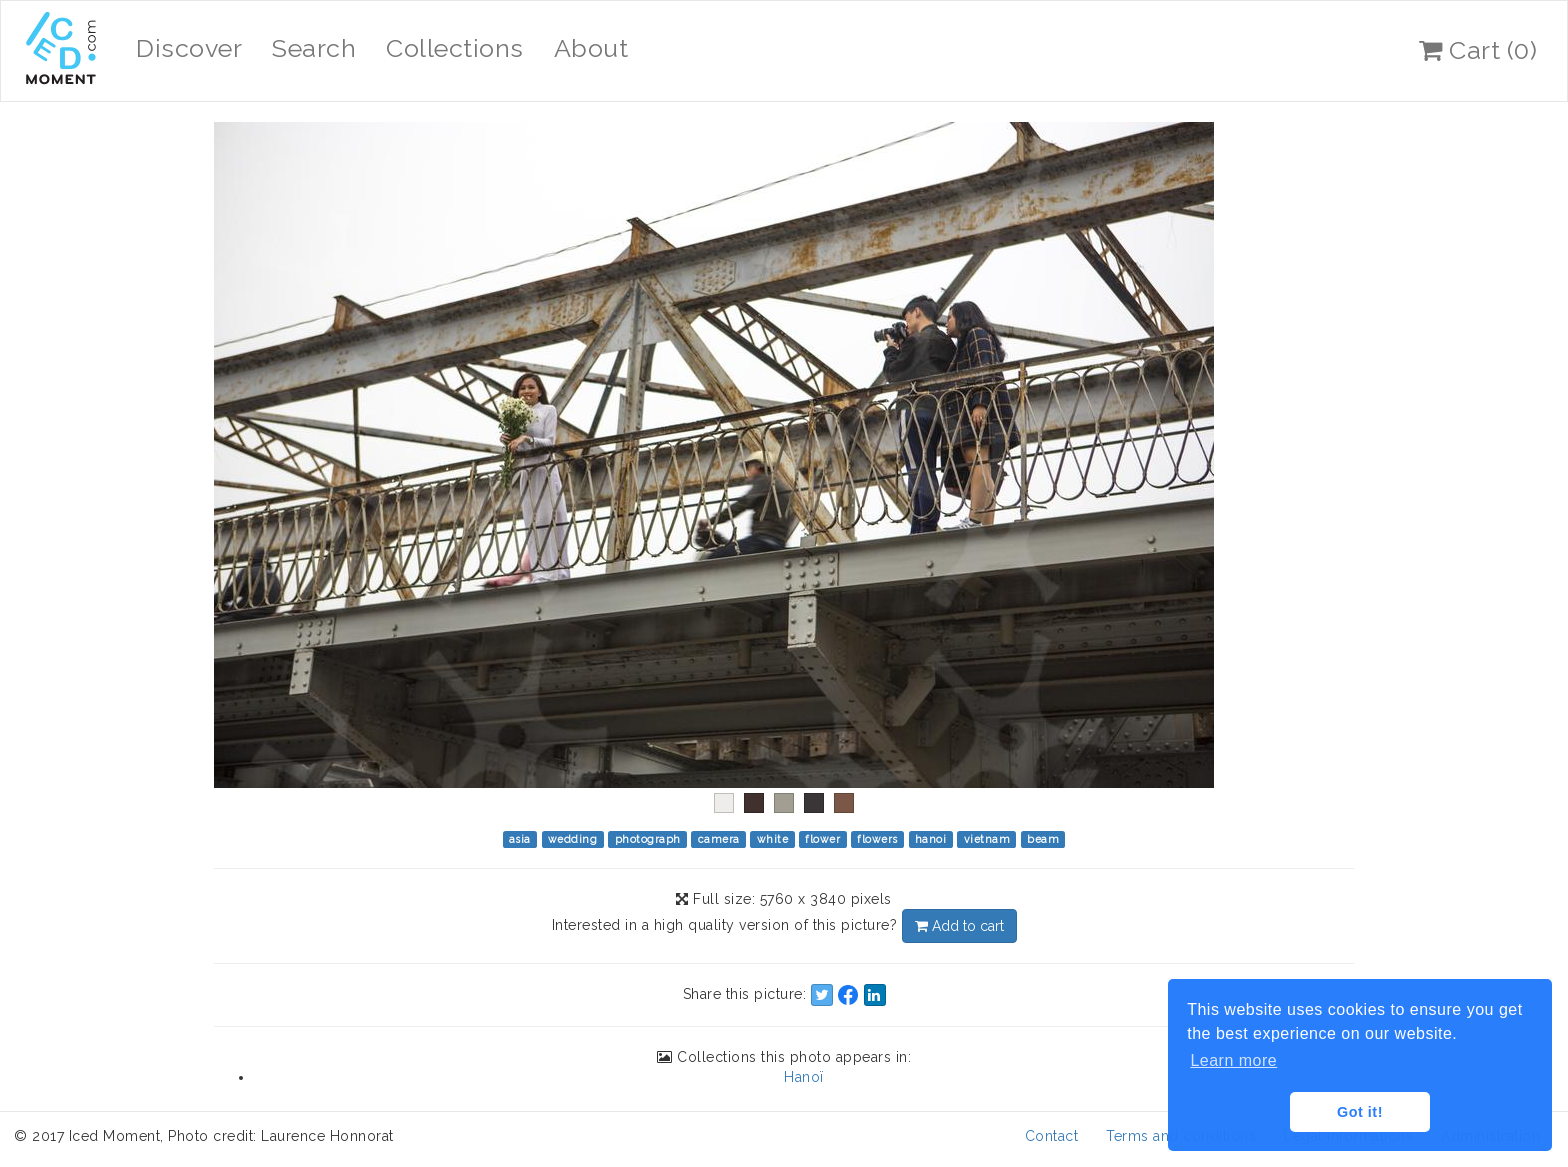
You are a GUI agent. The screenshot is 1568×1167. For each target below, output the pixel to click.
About (591, 48)
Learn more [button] (1233, 1060)
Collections (455, 48)
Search (314, 48)
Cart (1478, 50)
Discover (189, 48)
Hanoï (804, 1077)
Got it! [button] (1360, 1112)
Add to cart (959, 926)
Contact (1052, 1136)
